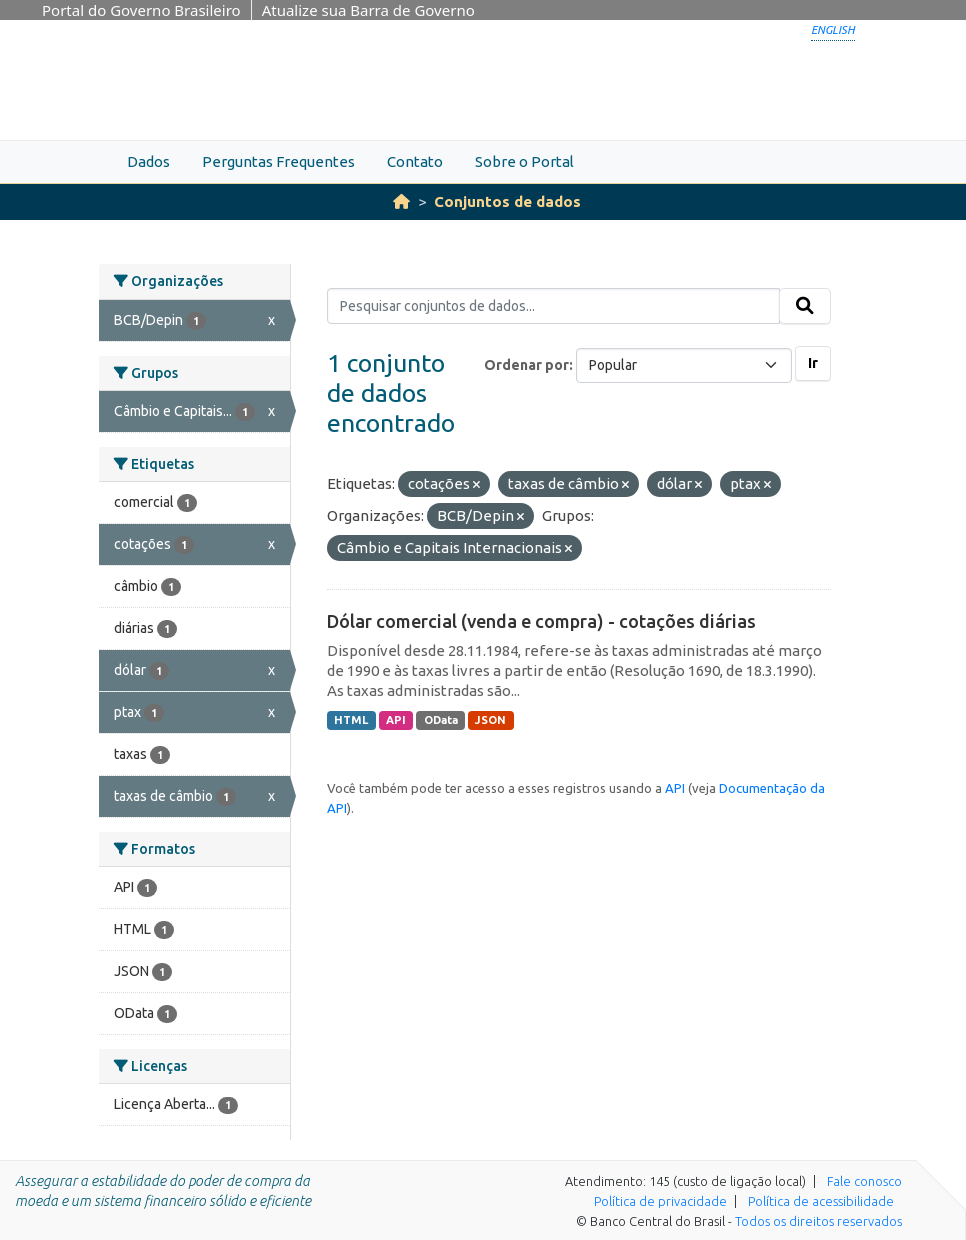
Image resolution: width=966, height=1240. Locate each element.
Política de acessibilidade (821, 1201)
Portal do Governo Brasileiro (141, 10)
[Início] (401, 201)
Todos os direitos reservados (818, 1221)
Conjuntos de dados (507, 201)
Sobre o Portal (524, 161)
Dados (148, 161)
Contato (415, 161)
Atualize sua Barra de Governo (368, 10)
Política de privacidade (660, 1201)
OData (441, 720)
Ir (813, 363)
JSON (490, 720)
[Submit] (805, 306)
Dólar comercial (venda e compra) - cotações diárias (541, 621)
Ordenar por (526, 365)
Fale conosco (864, 1181)
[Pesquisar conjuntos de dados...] (553, 306)
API (396, 720)
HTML (351, 720)
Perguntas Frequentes (278, 161)
